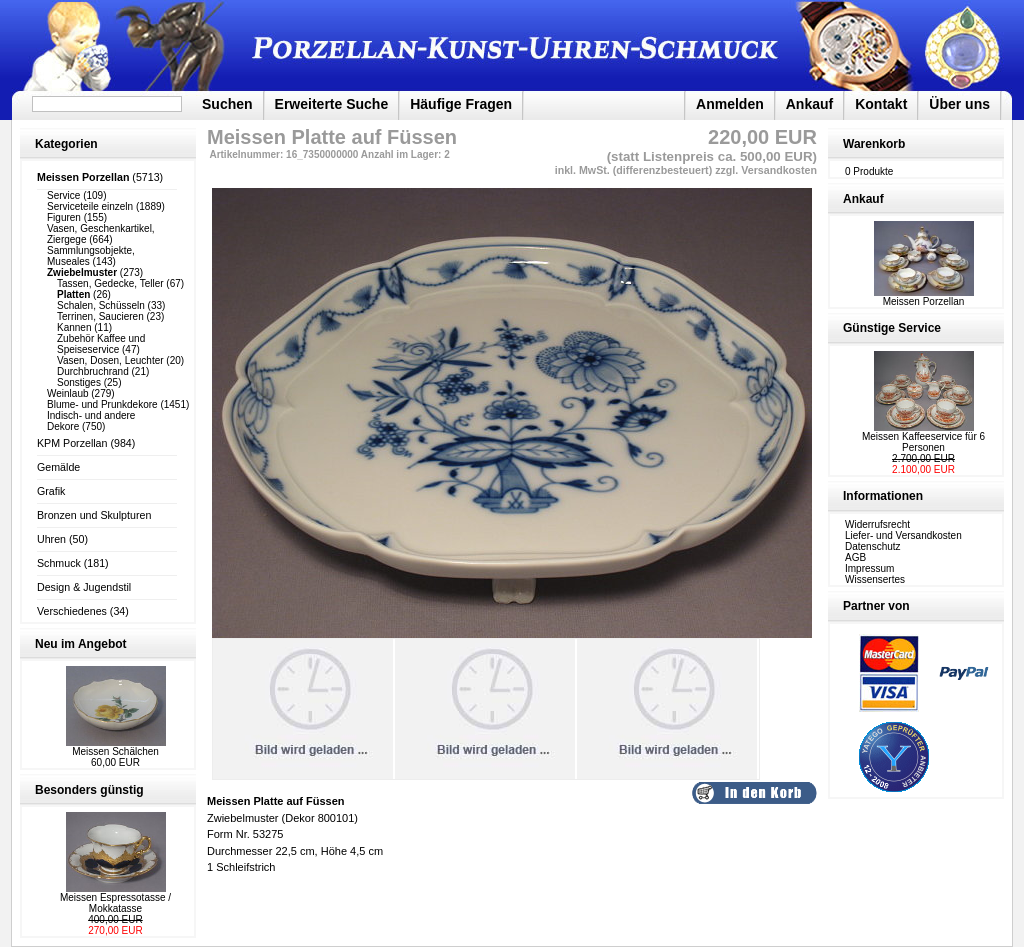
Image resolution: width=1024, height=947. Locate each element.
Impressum (869, 568)
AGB (855, 557)
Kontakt (881, 104)
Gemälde (58, 467)
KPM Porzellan (72, 443)
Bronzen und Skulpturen (94, 515)
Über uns (959, 104)
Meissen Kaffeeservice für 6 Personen (923, 442)
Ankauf (809, 104)
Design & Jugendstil (84, 587)
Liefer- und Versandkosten (903, 535)
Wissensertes (875, 579)
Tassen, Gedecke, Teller (110, 283)
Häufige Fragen (461, 104)
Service (63, 195)
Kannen (74, 327)
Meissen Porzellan (924, 297)
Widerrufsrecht (877, 524)
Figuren (64, 217)
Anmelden (730, 104)
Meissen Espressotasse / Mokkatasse (115, 903)
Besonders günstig (89, 790)
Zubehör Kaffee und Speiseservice (101, 344)
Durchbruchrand (93, 371)
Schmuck (59, 563)
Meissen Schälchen (115, 751)
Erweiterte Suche (332, 104)
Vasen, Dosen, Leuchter (110, 360)
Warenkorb (874, 144)
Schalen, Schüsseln (101, 305)
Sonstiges (79, 382)
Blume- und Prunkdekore (102, 404)
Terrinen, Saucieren (100, 316)
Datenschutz (873, 546)
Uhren (51, 539)
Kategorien (66, 144)
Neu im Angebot (81, 644)
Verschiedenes (72, 611)
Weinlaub (68, 393)
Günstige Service (892, 328)
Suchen (227, 104)
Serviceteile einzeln (90, 206)
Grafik (51, 491)
